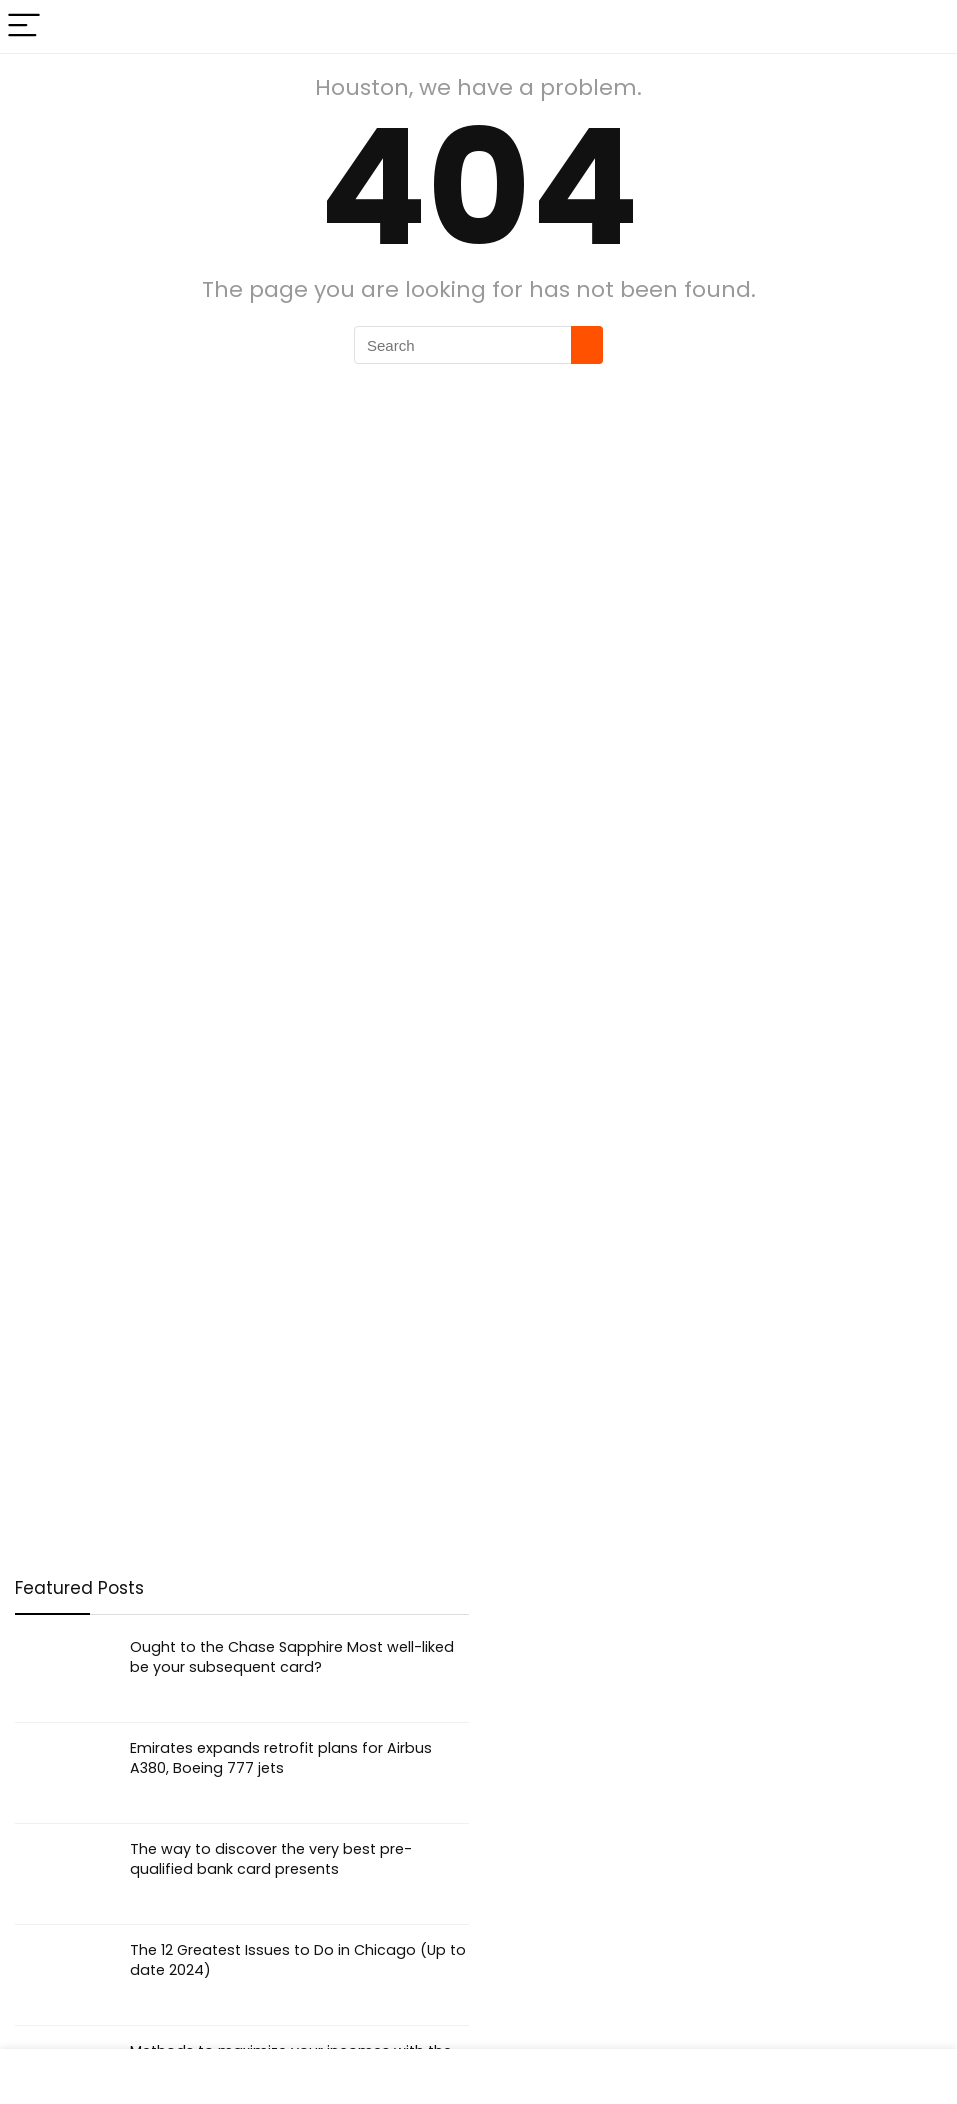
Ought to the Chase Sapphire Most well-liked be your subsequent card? (292, 1657)
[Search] (926, 26)
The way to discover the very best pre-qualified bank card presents (271, 1859)
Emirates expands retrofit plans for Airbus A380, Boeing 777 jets (281, 1758)
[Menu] (24, 26)
